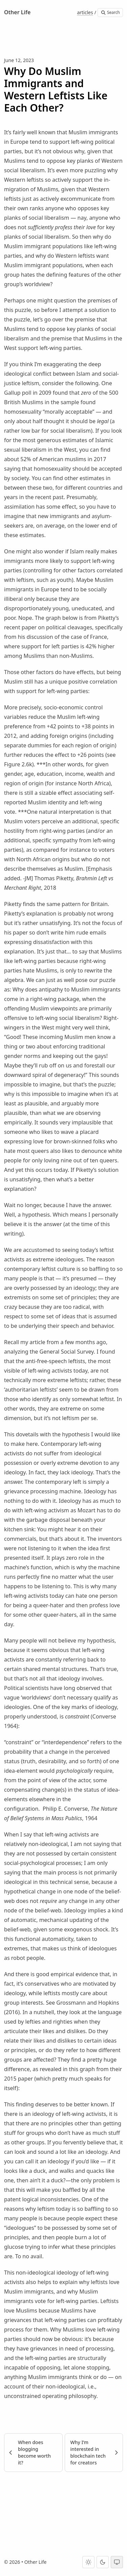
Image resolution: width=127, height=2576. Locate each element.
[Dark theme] (103, 2562)
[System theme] (117, 2562)
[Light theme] (88, 2562)
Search (110, 12)
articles (85, 12)
